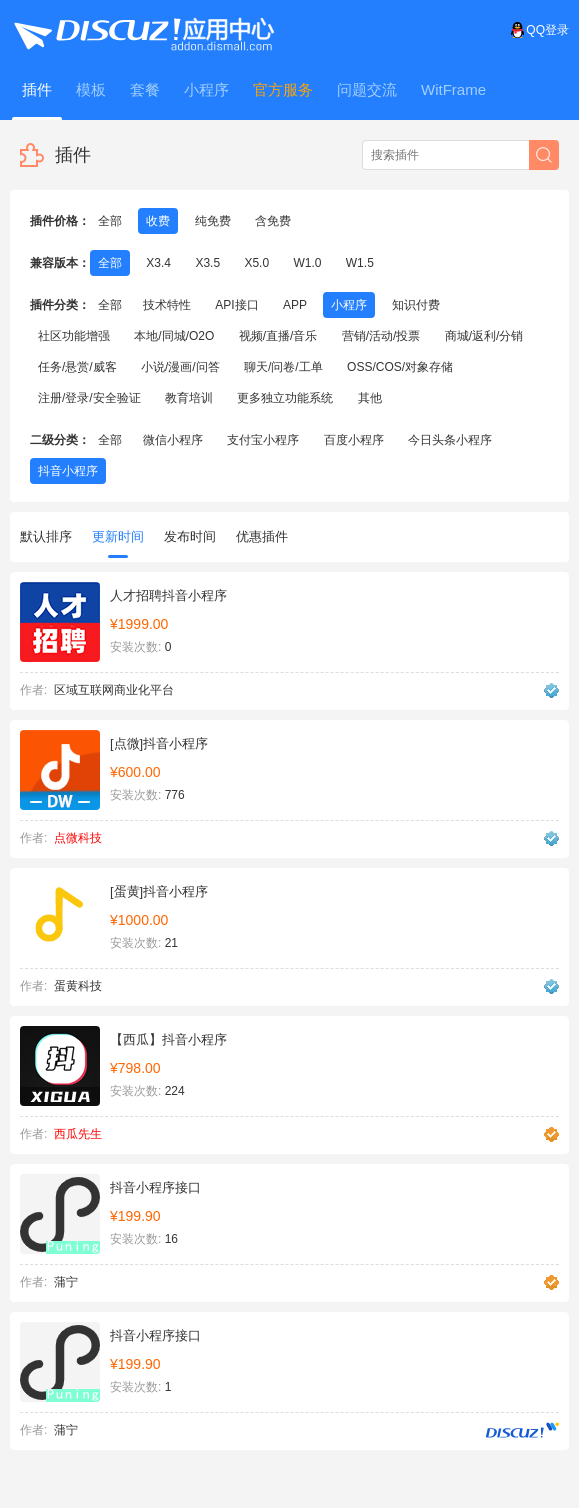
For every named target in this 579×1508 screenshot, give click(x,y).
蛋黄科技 (78, 986)
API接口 (236, 305)
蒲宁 (66, 1282)
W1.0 (307, 263)
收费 (158, 221)
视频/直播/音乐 (278, 336)
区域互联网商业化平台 (114, 690)
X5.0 (256, 263)
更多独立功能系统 (285, 398)
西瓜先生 (78, 1134)
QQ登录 (539, 30)
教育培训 (189, 398)
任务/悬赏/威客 (77, 367)
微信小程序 (173, 440)
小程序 (349, 305)
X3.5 (207, 263)
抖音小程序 (68, 471)
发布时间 (190, 536)
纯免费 (213, 221)
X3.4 (158, 263)
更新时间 (118, 543)
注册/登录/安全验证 (89, 398)
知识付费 (416, 305)
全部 (110, 221)
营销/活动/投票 (381, 336)
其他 (370, 398)
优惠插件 (262, 536)
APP (295, 305)
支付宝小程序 (263, 440)
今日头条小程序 (450, 440)
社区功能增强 (74, 336)
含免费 (273, 221)
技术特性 (167, 305)
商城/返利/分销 (484, 336)
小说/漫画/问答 (180, 367)
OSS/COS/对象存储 (400, 367)
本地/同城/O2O (174, 336)
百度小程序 (354, 440)
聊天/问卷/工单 (283, 367)
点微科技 (78, 838)
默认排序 (46, 536)
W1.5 (360, 263)
